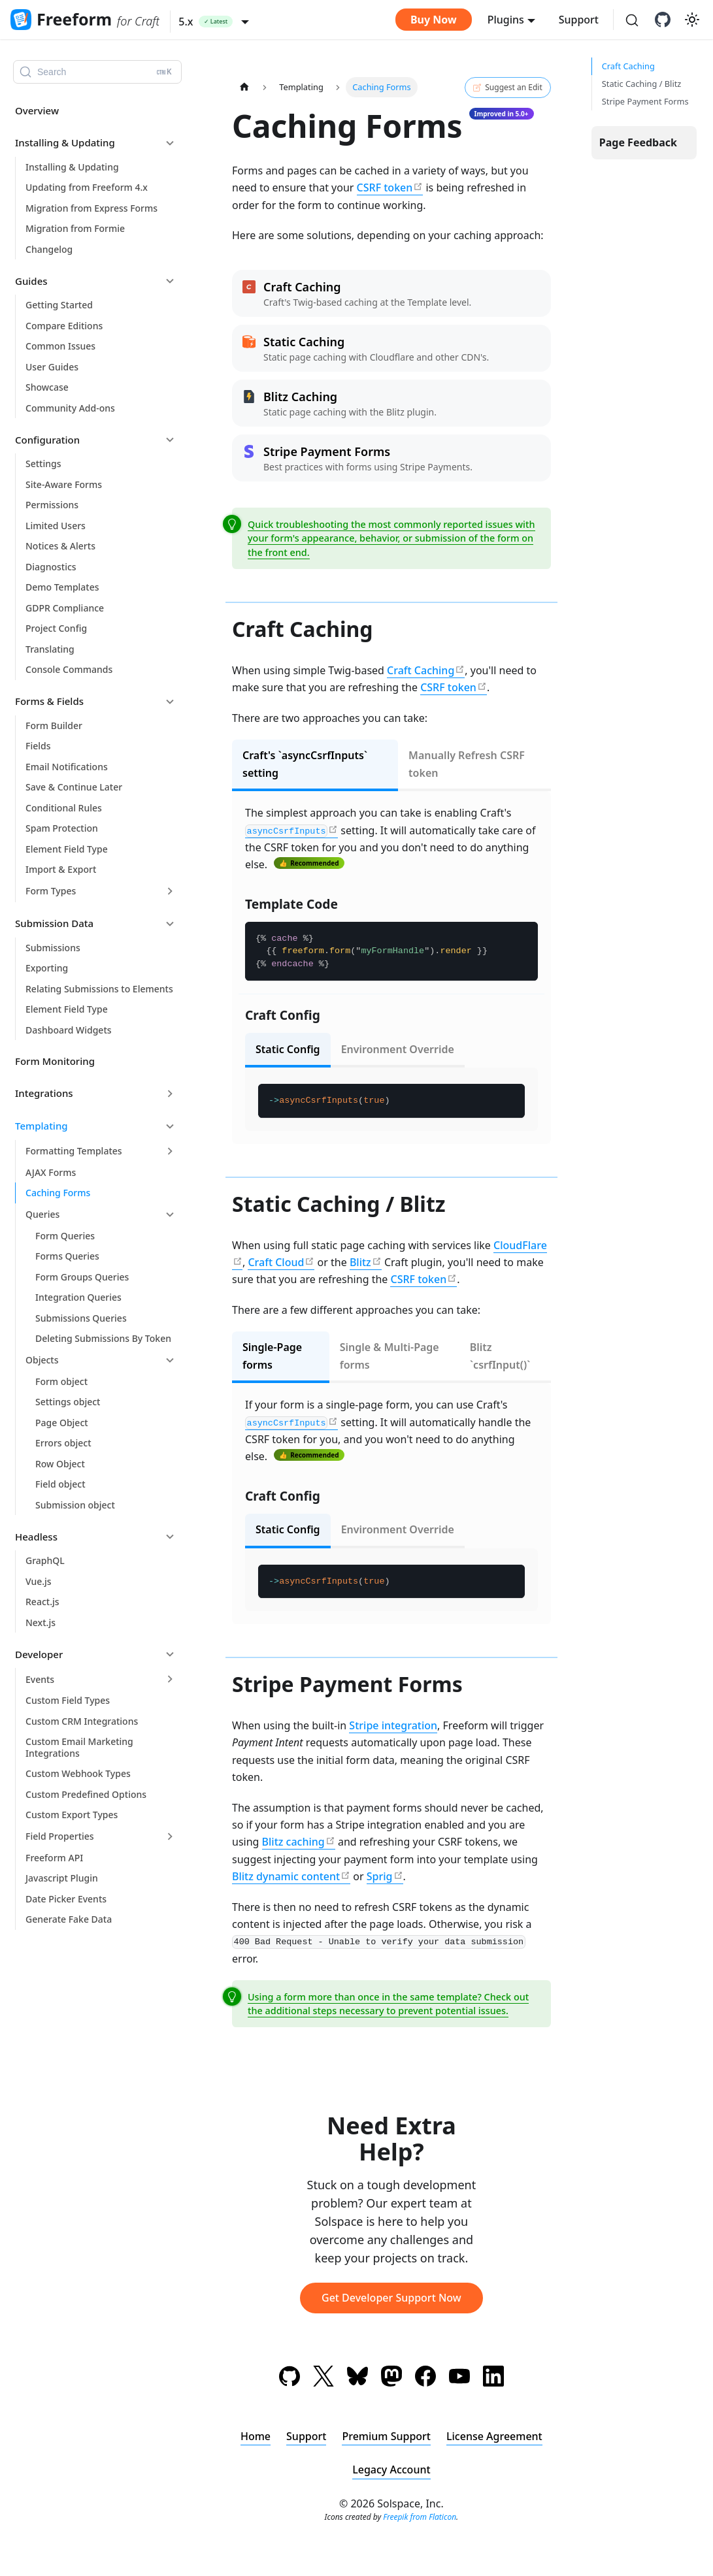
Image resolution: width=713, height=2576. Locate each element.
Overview (37, 110)
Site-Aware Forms (63, 484)
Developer (39, 1654)
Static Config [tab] (288, 1049)
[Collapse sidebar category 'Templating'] (170, 1126)
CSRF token (385, 187)
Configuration (47, 439)
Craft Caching (420, 670)
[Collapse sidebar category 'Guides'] (170, 281)
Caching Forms (57, 1192)
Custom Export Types (71, 1814)
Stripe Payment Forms (645, 101)
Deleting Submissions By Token (103, 1338)
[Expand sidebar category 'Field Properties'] (170, 1836)
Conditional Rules (63, 808)
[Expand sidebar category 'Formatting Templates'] (170, 1151)
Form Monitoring (55, 1061)
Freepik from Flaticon (419, 2516)
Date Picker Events (66, 1899)
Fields (37, 746)
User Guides (51, 367)
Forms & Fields (49, 701)
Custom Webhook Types (78, 1773)
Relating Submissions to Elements (99, 989)
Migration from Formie (75, 228)
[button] (213, 21)
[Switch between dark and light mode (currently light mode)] (692, 19)
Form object (61, 1381)
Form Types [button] (50, 891)
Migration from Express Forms (91, 208)
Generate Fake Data (68, 1919)
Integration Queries (78, 1297)
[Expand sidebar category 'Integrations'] (170, 1094)
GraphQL (45, 1560)
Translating (50, 649)
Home (255, 2436)
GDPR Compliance (64, 608)
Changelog (49, 249)
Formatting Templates (73, 1151)
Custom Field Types (67, 1700)
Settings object (67, 1401)
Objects (42, 1360)
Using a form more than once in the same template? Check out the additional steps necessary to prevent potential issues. (388, 2004)
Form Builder (53, 725)
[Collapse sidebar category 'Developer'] (170, 1654)
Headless (36, 1536)
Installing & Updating (65, 142)
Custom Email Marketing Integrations (79, 1747)
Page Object (61, 1422)
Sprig (380, 1876)
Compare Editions (64, 325)
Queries (42, 1214)
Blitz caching (293, 1841)
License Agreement (494, 2436)
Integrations (44, 1093)
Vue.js (38, 1581)
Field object (60, 1484)
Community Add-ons (70, 408)
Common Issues (60, 346)
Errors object (63, 1443)
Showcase (47, 387)
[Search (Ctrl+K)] (632, 21)
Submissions (52, 947)
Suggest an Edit (507, 87)
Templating (41, 1125)
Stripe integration (393, 1725)
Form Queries (65, 1236)
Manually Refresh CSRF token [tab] (466, 763)
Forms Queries (67, 1256)
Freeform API (54, 1857)
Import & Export (60, 869)
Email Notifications (66, 766)
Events (39, 1679)
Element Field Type (66, 849)
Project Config (56, 628)
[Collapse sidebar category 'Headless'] (170, 1536)
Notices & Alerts (60, 546)
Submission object (75, 1505)
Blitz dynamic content (286, 1876)
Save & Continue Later (73, 787)
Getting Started (59, 305)
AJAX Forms (50, 1172)
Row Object (60, 1464)
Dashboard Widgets (68, 1030)
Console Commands (68, 669)
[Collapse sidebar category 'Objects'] (170, 1360)
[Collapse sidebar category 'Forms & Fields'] (170, 702)
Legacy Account (391, 2469)
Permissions (51, 504)
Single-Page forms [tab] (272, 1355)
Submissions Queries (81, 1318)
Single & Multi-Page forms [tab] (389, 1355)
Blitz (360, 1262)
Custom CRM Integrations (81, 1721)
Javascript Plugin (61, 1878)
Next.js (40, 1622)
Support (579, 19)
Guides (31, 280)
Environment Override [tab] (397, 1049)
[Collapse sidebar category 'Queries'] (170, 1214)
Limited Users (55, 525)
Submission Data (54, 923)
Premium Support (386, 2436)
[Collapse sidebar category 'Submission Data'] (170, 924)
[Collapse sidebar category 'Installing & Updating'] (170, 143)
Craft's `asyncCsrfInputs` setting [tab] (304, 763)
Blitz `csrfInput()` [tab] (500, 1355)
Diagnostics (50, 567)
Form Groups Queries (82, 1277)
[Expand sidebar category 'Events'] (170, 1679)
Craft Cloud (276, 1262)
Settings (43, 463)
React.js (42, 1601)
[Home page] (244, 87)
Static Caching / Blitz (642, 84)
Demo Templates (62, 587)
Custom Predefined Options (85, 1794)
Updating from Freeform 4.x (86, 187)
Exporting (46, 968)
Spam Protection (61, 828)
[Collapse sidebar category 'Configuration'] (170, 440)
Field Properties (59, 1836)
